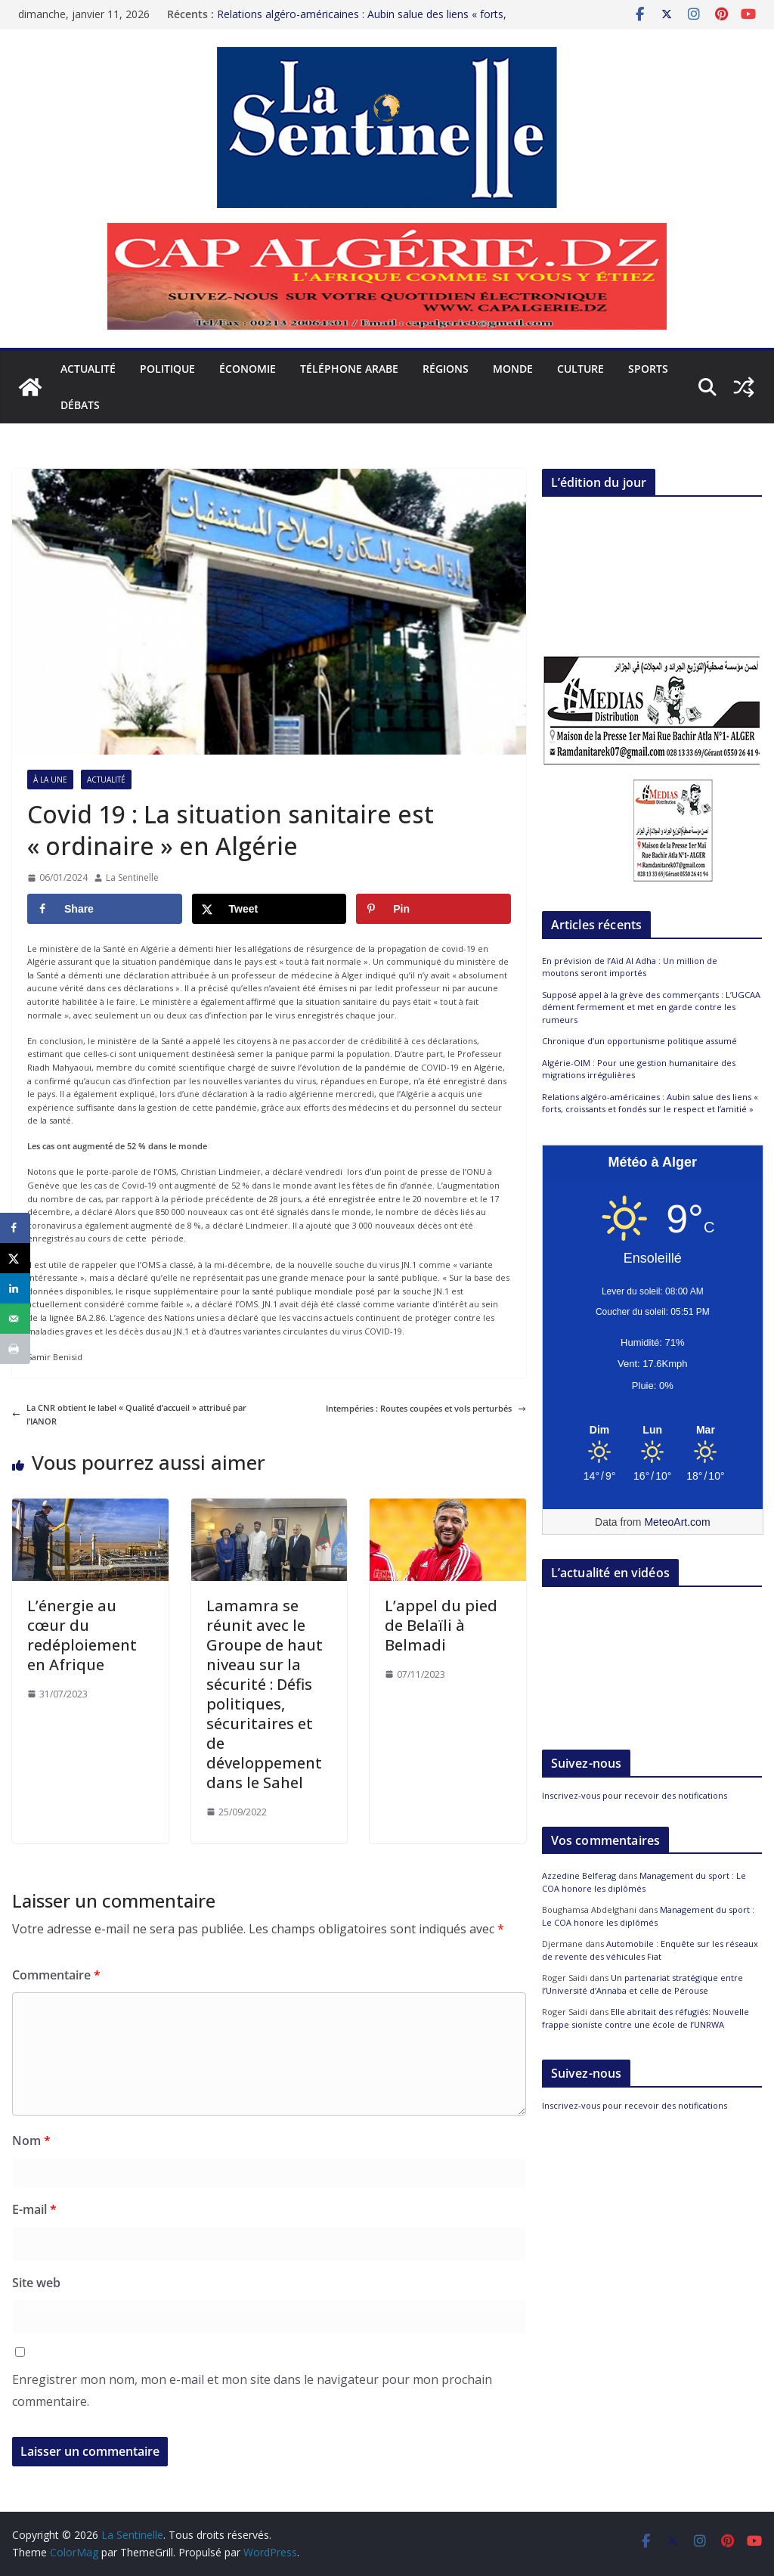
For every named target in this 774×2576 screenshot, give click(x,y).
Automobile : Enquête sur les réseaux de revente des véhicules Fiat (650, 1950)
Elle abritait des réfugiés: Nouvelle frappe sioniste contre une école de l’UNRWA (645, 2018)
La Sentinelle (132, 877)
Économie (247, 368)
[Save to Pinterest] (433, 909)
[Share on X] (269, 909)
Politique (167, 368)
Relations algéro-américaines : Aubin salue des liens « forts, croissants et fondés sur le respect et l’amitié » (361, 21)
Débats (80, 405)
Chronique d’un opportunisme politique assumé (639, 1040)
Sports (648, 368)
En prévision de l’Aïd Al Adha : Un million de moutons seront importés (629, 967)
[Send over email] (15, 1318)
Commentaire (56, 1975)
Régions (446, 368)
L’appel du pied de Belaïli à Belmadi (441, 1625)
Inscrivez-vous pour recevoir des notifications (634, 1795)
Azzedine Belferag (579, 1875)
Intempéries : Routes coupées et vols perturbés (426, 1408)
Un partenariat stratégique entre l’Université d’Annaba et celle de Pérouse (642, 1984)
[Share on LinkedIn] (15, 1288)
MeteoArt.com (677, 1522)
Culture (580, 368)
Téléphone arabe (349, 368)
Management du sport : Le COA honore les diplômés (644, 1882)
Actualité (88, 368)
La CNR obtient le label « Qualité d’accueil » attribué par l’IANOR (129, 1414)
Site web (36, 2282)
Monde (513, 368)
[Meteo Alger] (653, 1430)
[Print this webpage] (15, 1349)
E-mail (34, 2209)
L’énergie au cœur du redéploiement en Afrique (82, 1635)
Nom (31, 2140)
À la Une (50, 779)
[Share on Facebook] (104, 909)
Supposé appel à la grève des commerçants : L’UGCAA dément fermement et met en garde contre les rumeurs (651, 1007)
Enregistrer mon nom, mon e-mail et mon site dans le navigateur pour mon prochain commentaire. (252, 2390)
